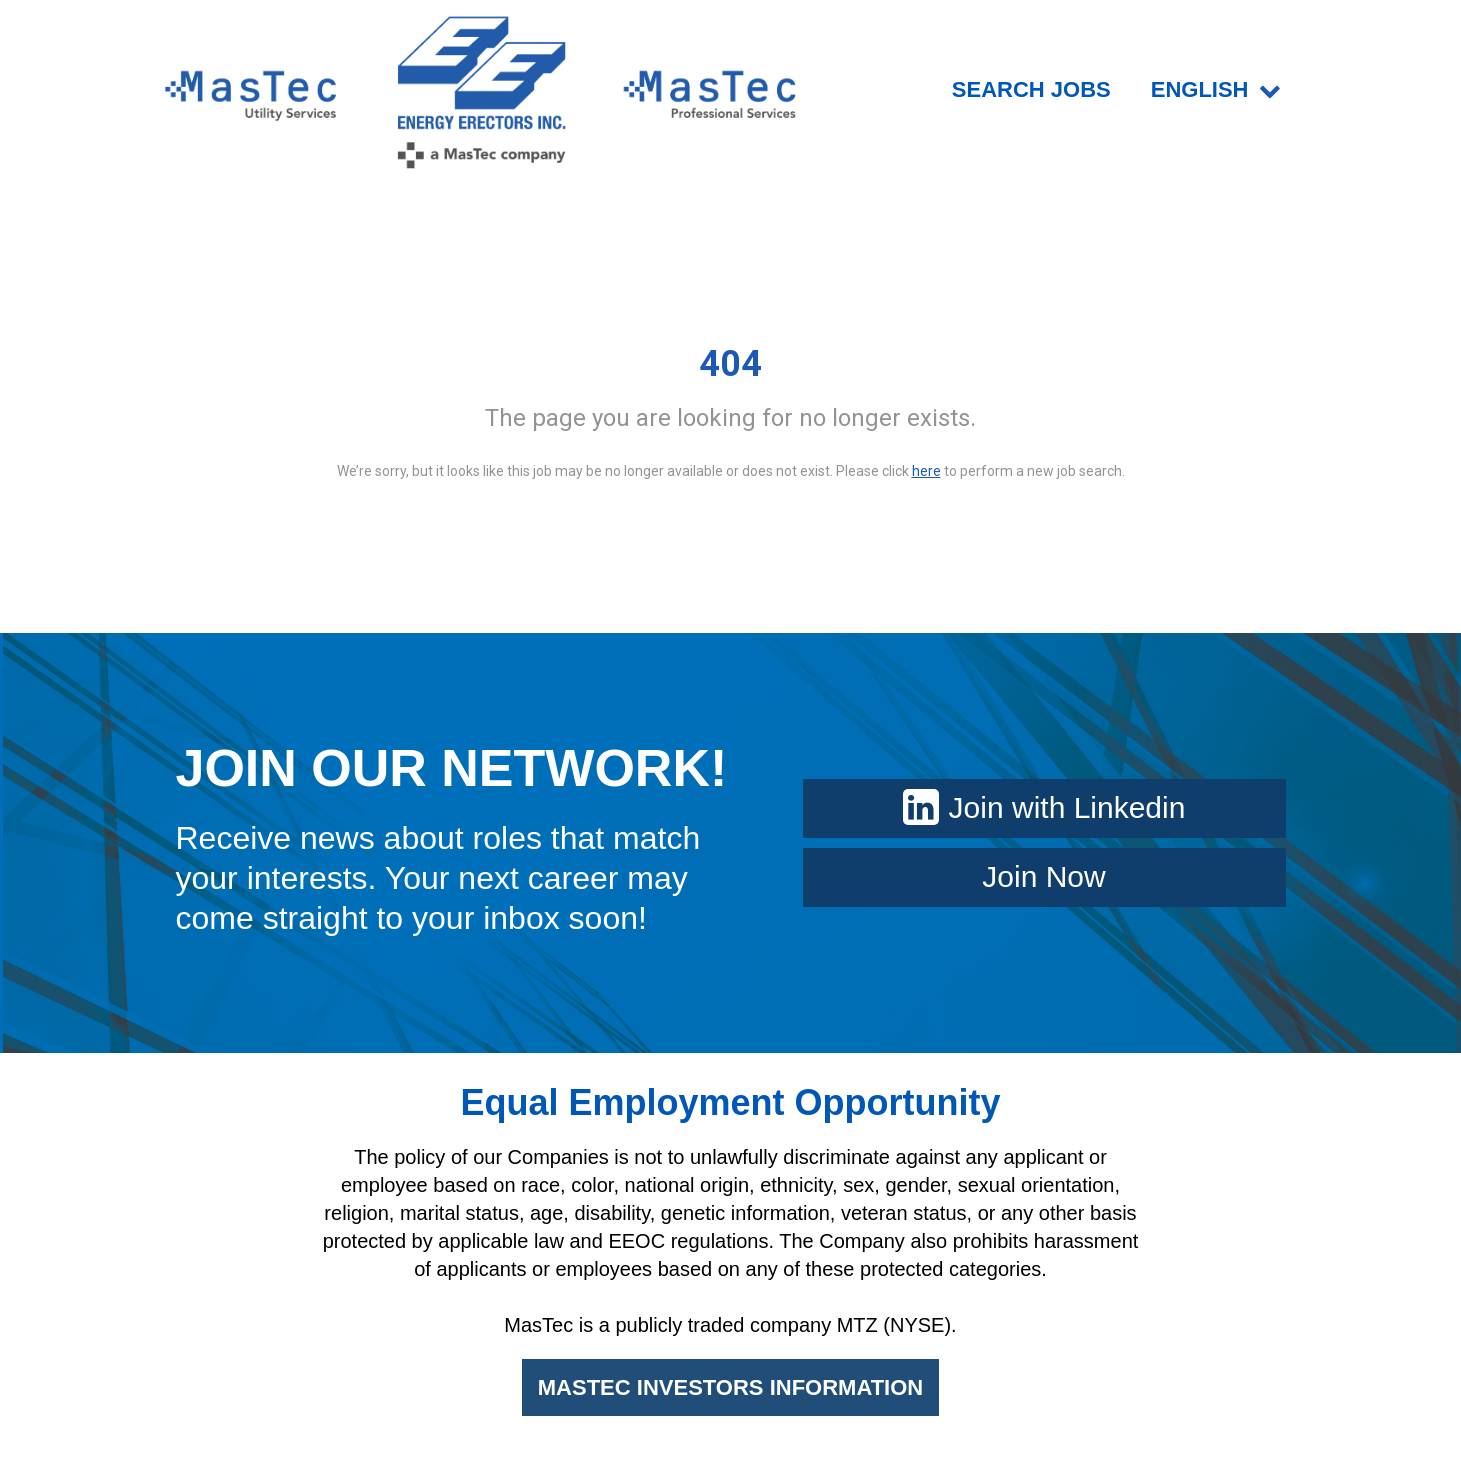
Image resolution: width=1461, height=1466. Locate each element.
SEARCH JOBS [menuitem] (1031, 89)
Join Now (1043, 876)
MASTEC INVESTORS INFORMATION (730, 1387)
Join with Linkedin (1044, 807)
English (1216, 89)
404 (730, 364)
